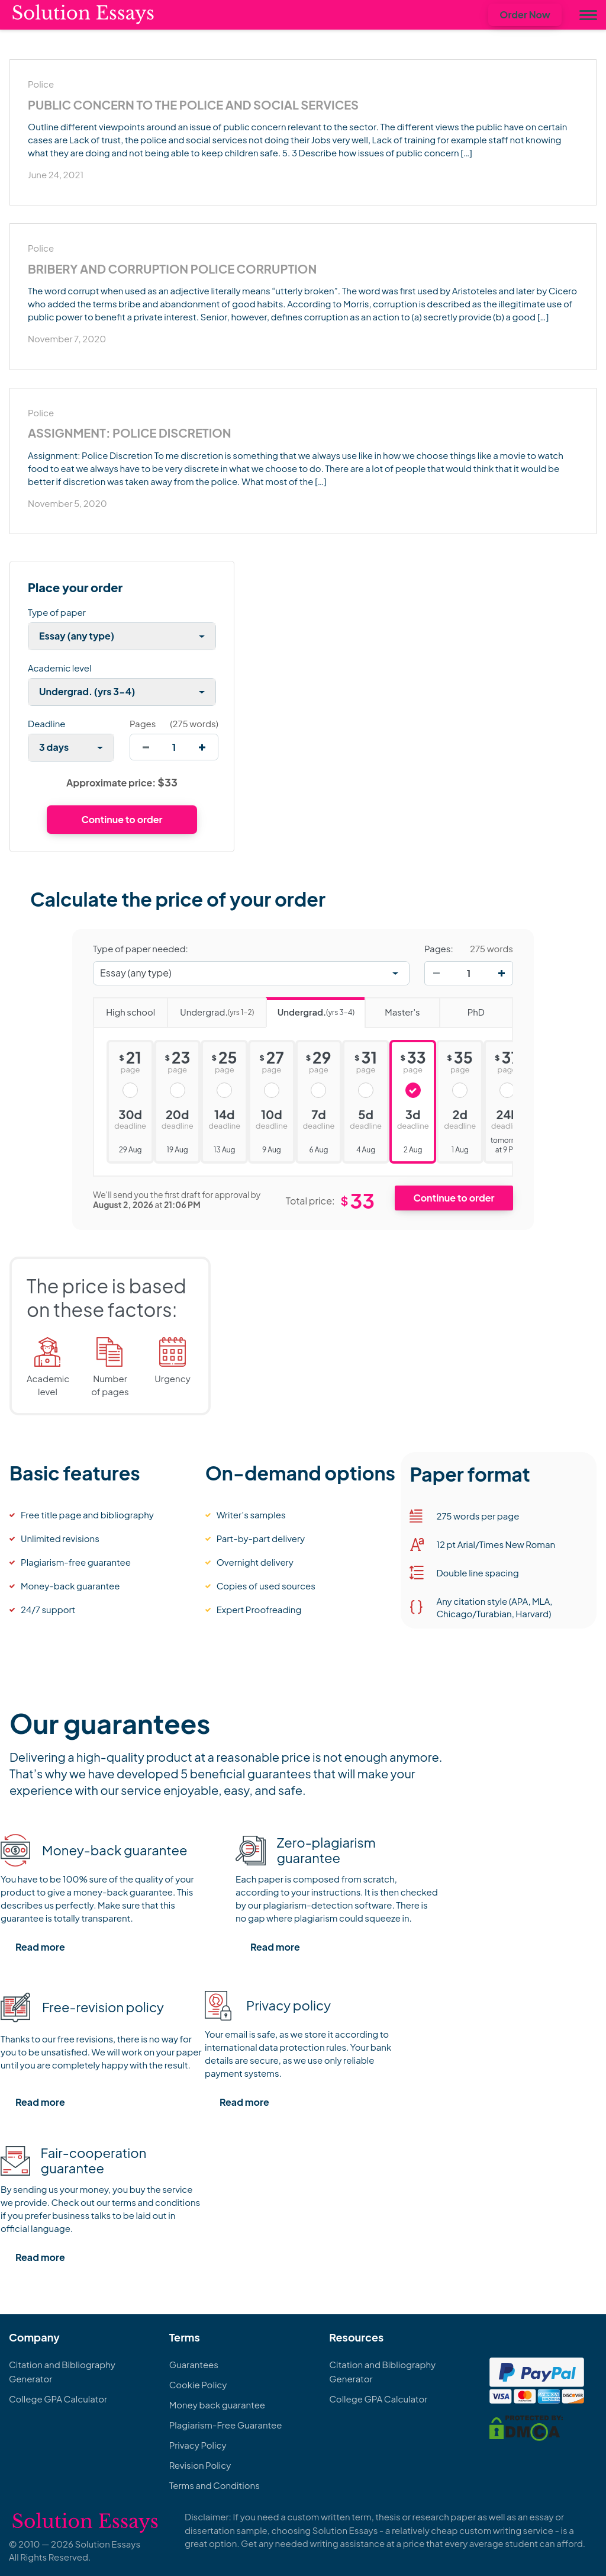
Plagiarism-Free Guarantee (225, 2424)
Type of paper (57, 612)
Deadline (46, 723)
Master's (392, 1007)
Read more (40, 1947)
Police (41, 83)
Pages (143, 723)
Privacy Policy (198, 2444)
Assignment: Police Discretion (129, 432)
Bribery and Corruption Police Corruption (172, 268)
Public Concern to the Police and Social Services (193, 104)
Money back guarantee (217, 2404)
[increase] (202, 747)
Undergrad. (210, 1008)
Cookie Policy (198, 2384)
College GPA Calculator (58, 2398)
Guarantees (193, 2364)
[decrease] (146, 747)
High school (124, 1007)
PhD (462, 1007)
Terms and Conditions (214, 2485)
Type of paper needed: (140, 948)
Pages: (438, 948)
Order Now (524, 14)
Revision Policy (200, 2465)
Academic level (60, 667)
